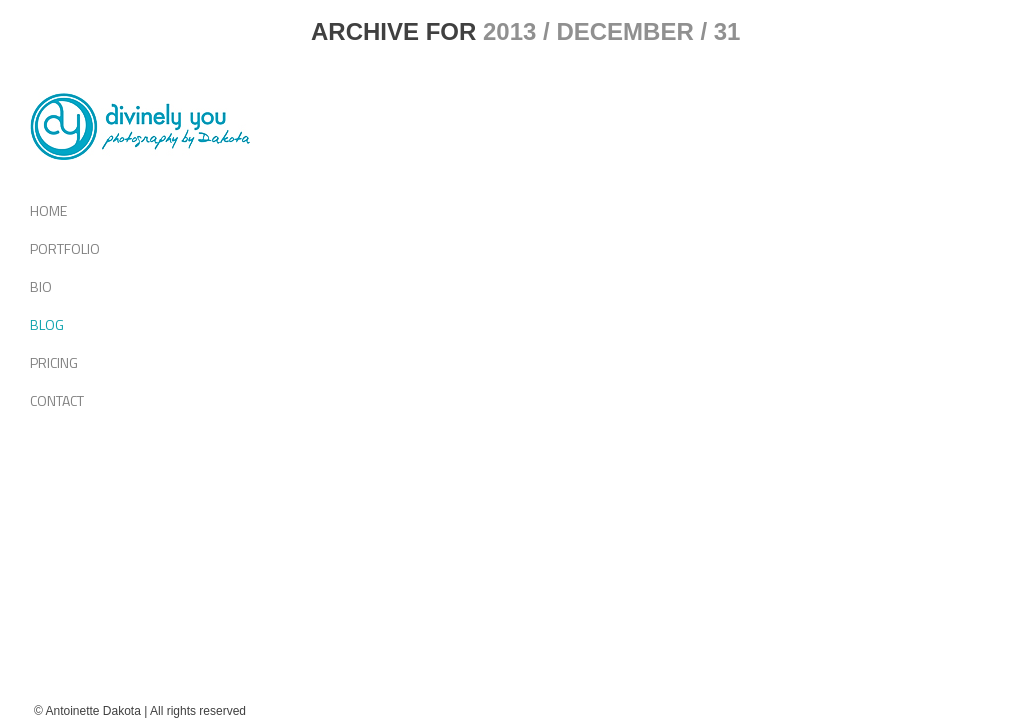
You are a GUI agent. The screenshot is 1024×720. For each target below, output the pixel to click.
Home (48, 210)
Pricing (54, 362)
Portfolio (65, 248)
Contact (57, 400)
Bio (41, 286)
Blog (47, 324)
